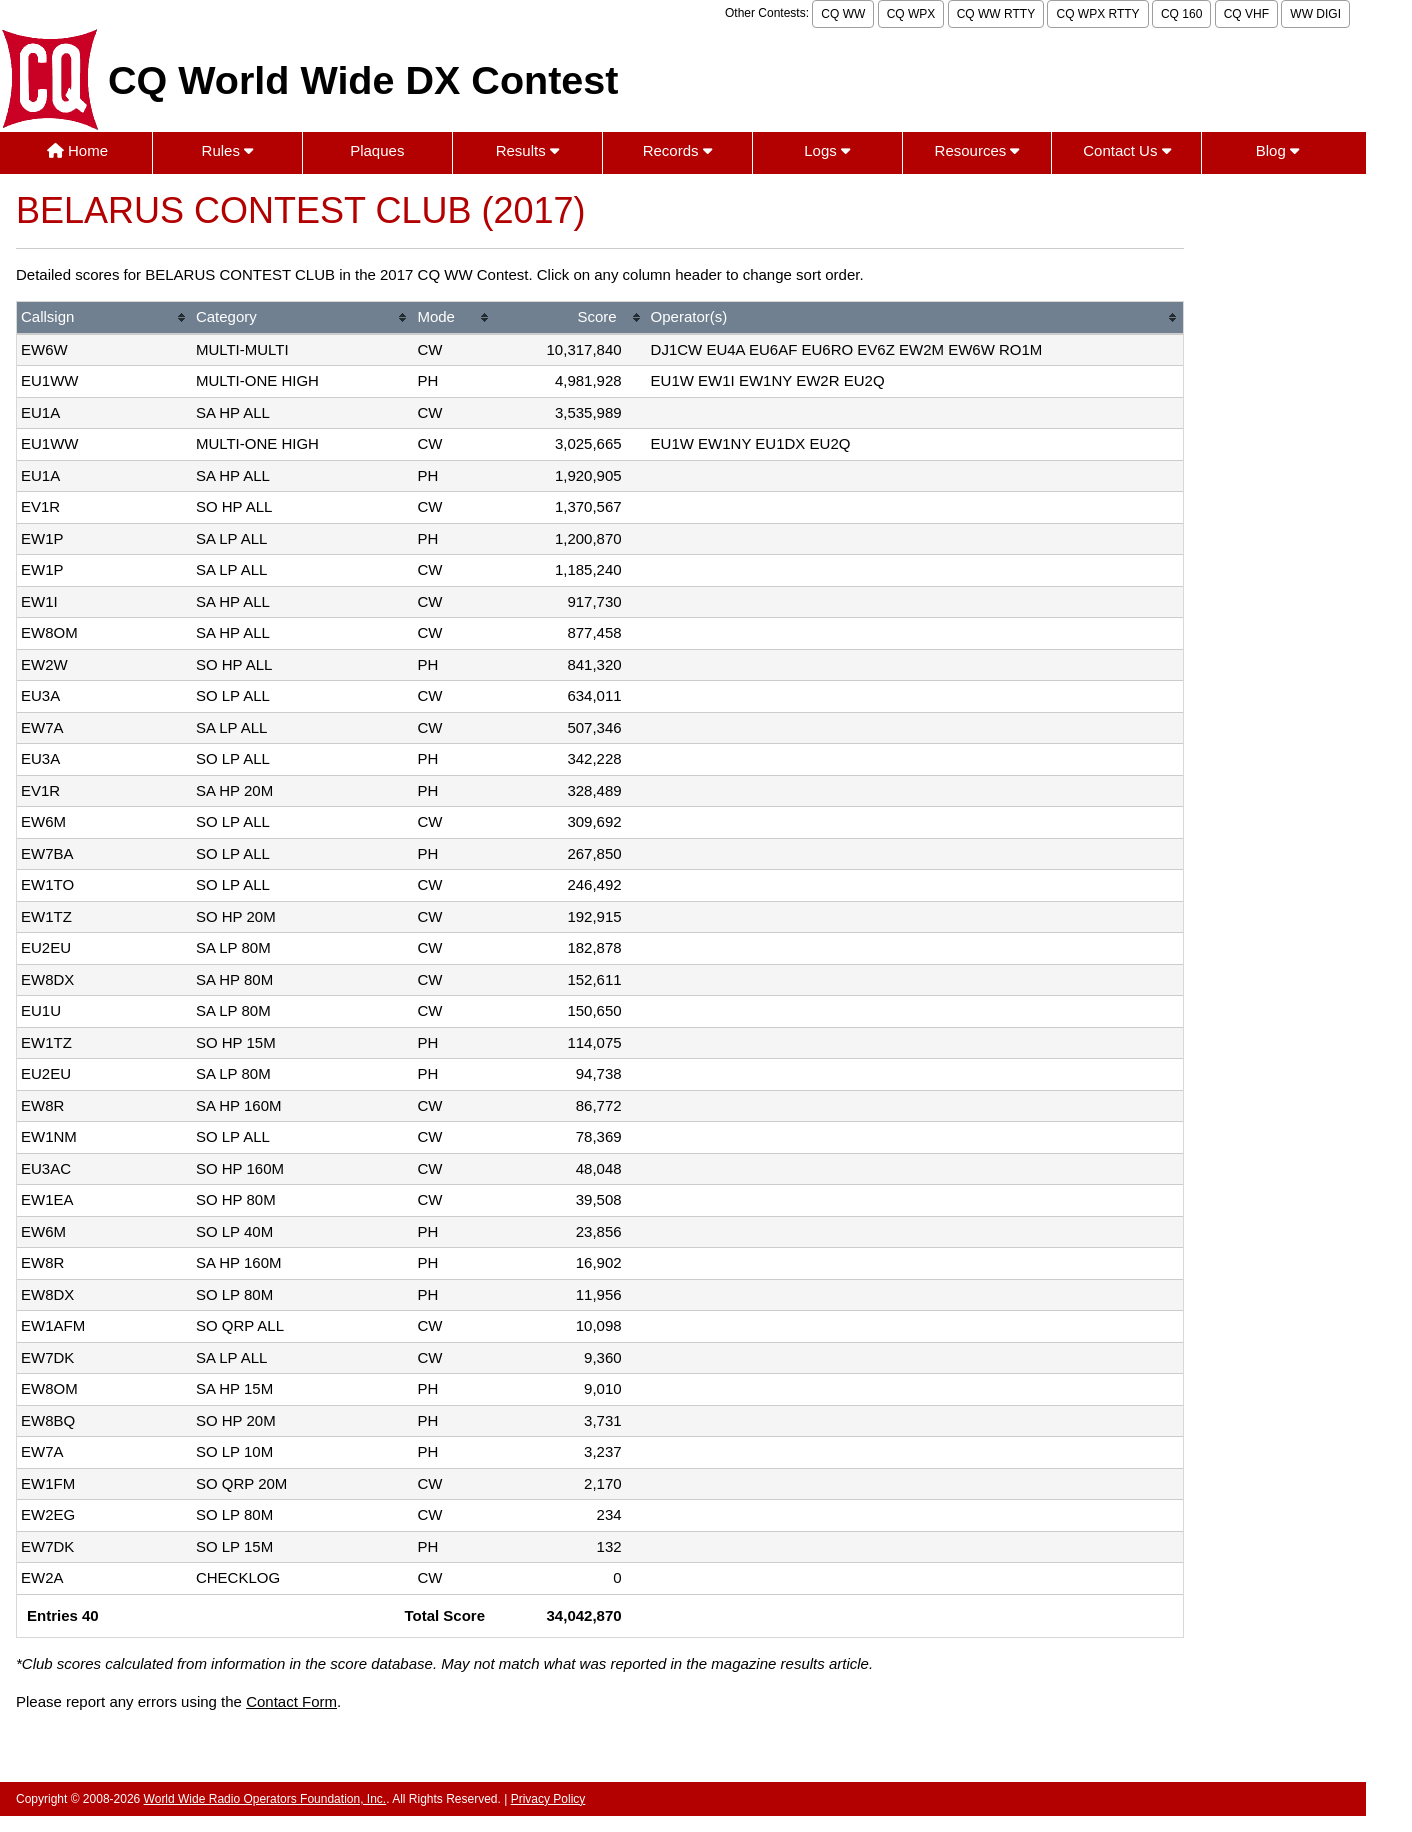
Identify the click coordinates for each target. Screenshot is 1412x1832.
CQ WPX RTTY (1097, 14)
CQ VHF (1246, 14)
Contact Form (291, 1701)
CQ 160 (1181, 14)
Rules (228, 150)
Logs (827, 150)
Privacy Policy (548, 1799)
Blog (1277, 150)
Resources (977, 150)
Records (677, 150)
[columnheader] (104, 318)
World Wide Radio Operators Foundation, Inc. (265, 1799)
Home (77, 150)
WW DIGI (1315, 14)
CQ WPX (911, 14)
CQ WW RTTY (996, 14)
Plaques (377, 150)
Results (527, 150)
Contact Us (1126, 150)
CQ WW (843, 14)
